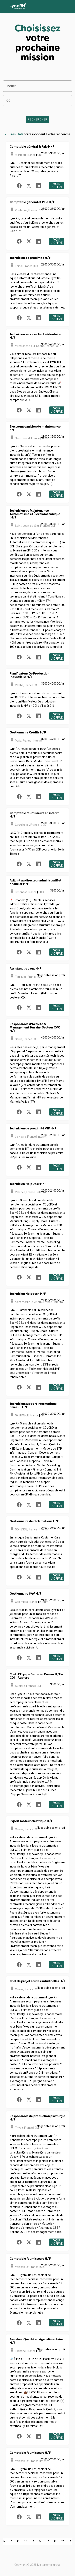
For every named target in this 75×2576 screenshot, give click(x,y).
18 (69, 2541)
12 (25, 2541)
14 (40, 2541)
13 (32, 2541)
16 (55, 2541)
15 (47, 2541)
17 (62, 2541)
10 (10, 2541)
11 (18, 2541)
